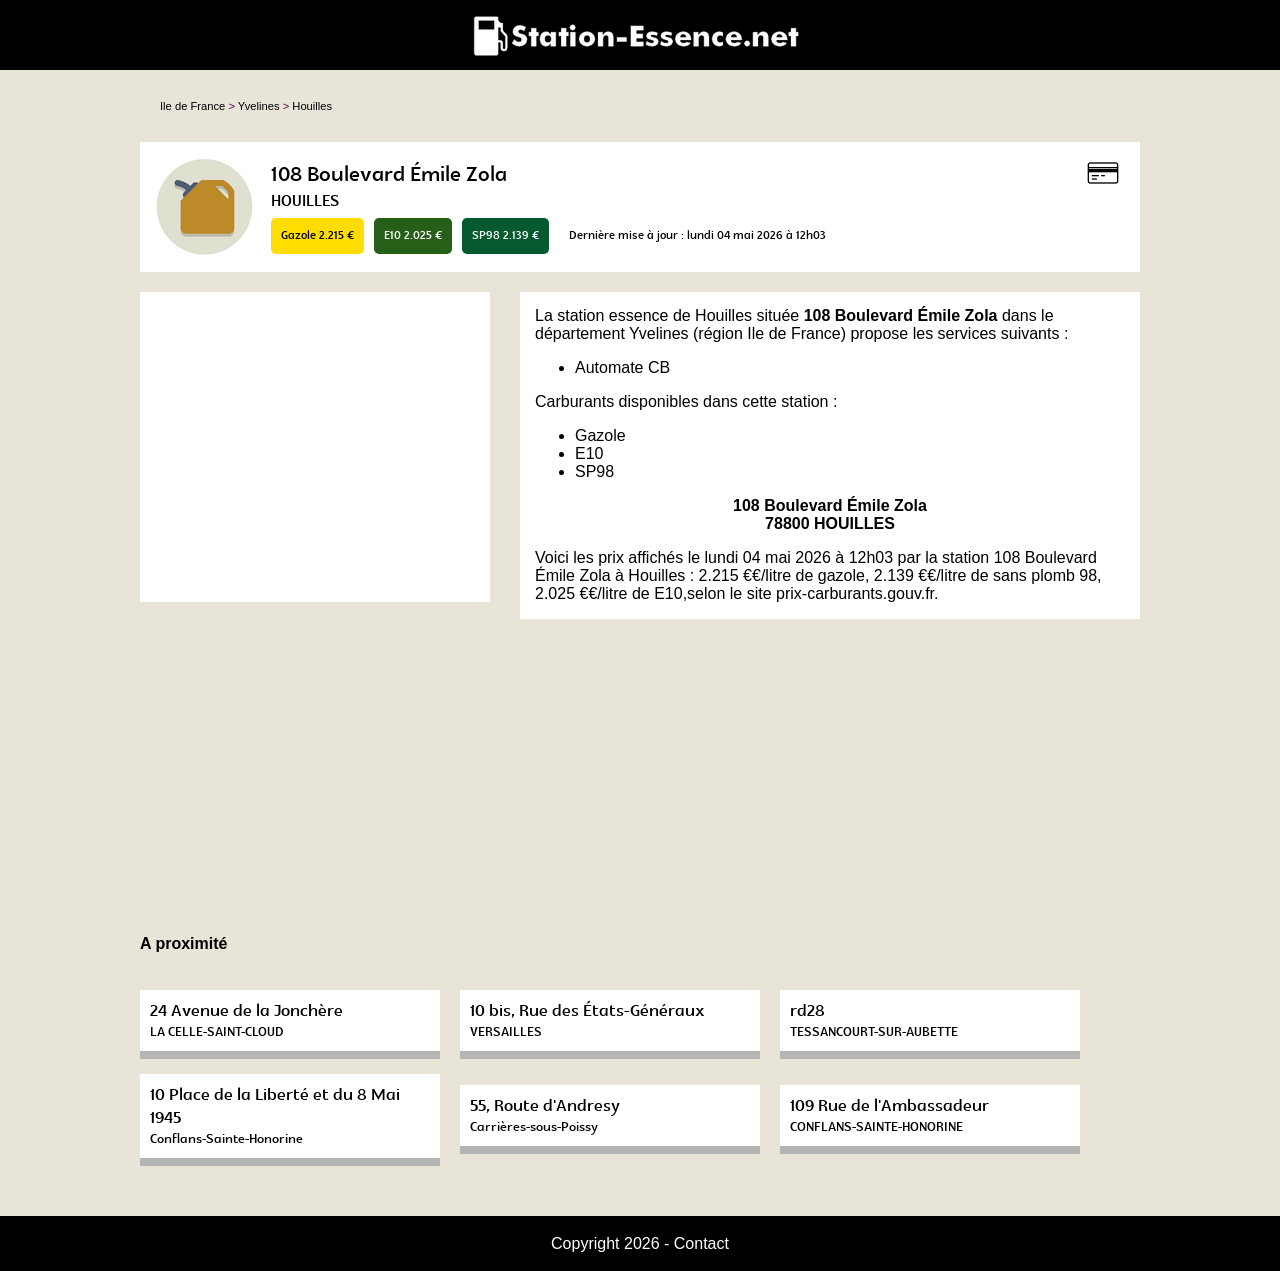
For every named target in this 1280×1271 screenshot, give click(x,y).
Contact (701, 1243)
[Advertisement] (315, 447)
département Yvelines (612, 333)
